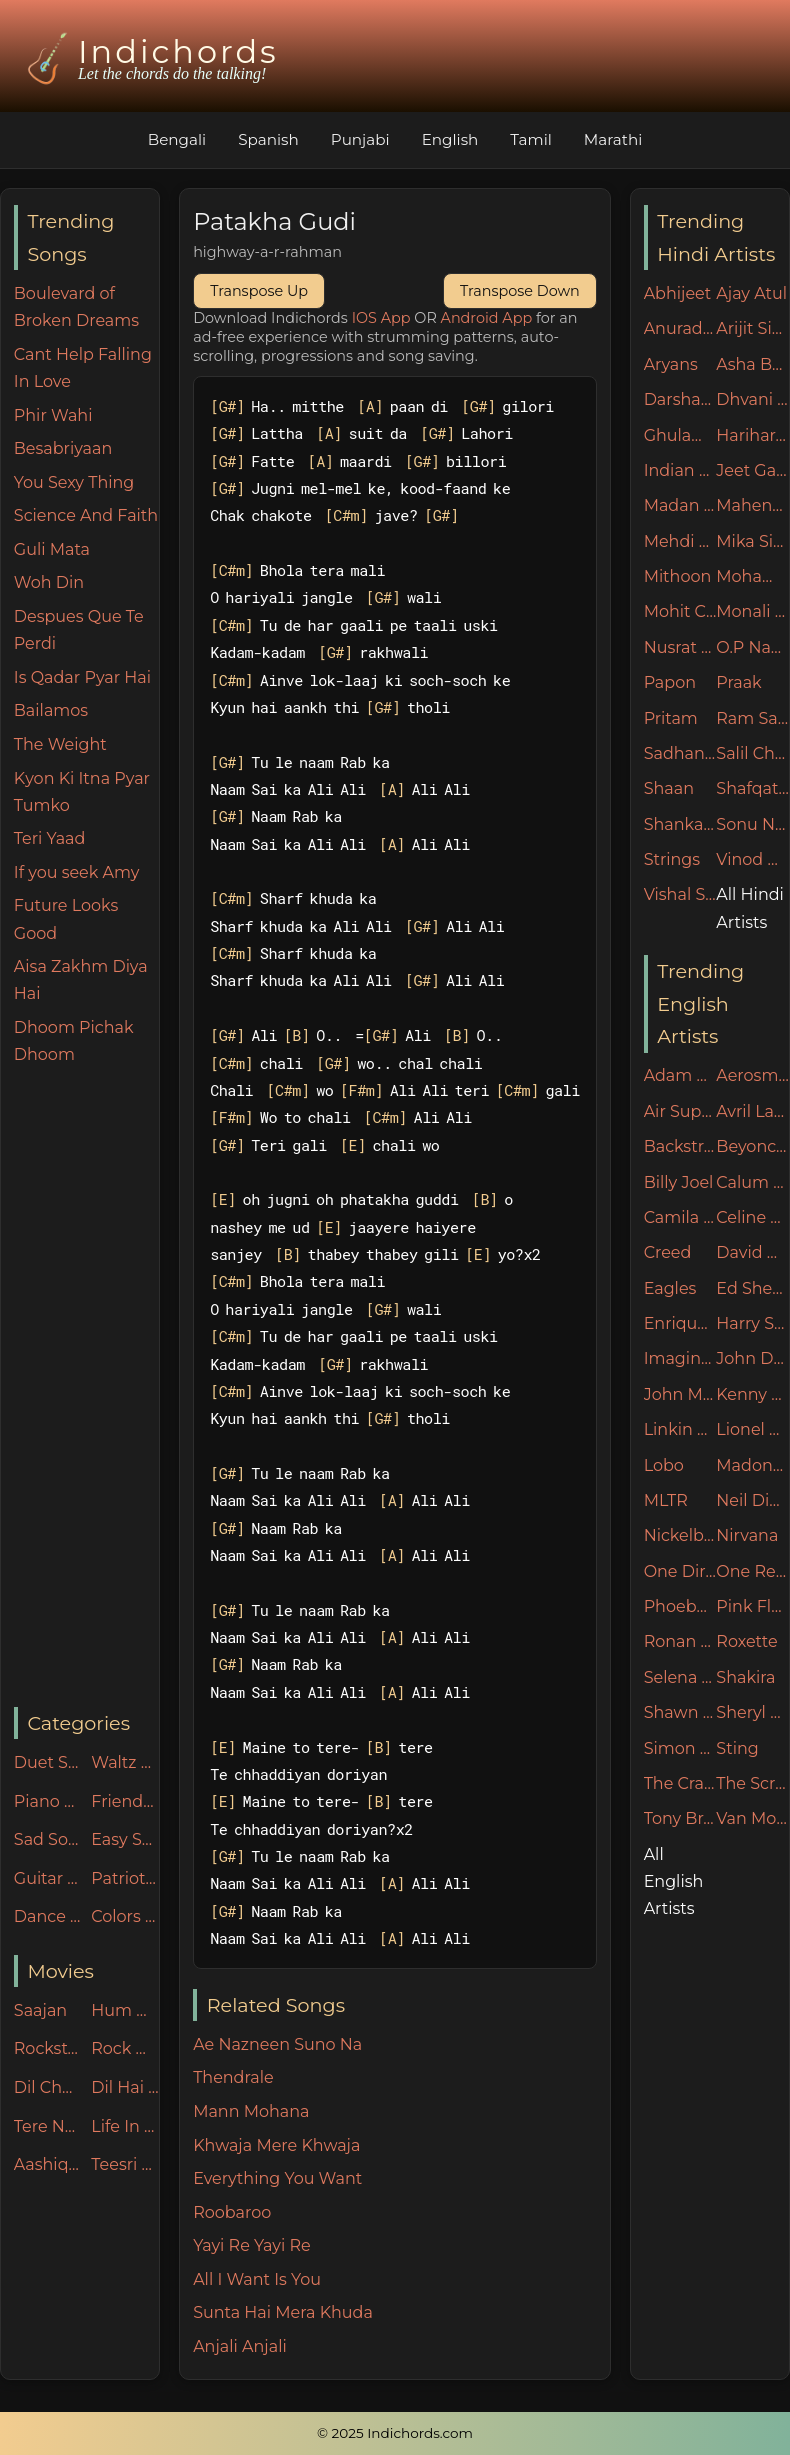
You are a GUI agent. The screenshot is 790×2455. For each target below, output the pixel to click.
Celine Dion (752, 1217)
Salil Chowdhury (752, 753)
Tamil (531, 139)
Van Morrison (752, 1818)
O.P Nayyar (752, 647)
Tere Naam (48, 2126)
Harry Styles (752, 1323)
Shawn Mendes (680, 1712)
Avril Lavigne (752, 1111)
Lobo (664, 1465)
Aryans (671, 364)
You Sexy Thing (74, 482)
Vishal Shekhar (680, 894)
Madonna (752, 1465)
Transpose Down (520, 291)
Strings (672, 859)
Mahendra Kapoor (752, 505)
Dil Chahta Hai (48, 2087)
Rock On (125, 2048)
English (450, 139)
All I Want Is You (257, 2279)
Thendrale (233, 2077)
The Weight (60, 744)
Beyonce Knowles (752, 1146)
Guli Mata (52, 549)
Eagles (670, 1288)
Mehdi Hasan (680, 541)
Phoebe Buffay (680, 1606)
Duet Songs (48, 1762)
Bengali (177, 139)
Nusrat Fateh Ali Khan (680, 647)
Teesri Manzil (125, 2164)
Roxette (746, 1641)
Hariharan (752, 435)
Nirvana (747, 1535)
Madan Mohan (680, 505)
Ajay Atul (751, 293)
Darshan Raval (680, 399)
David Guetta (752, 1252)
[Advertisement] (86, 1388)
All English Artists (674, 1881)
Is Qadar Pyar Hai (82, 677)
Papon (670, 682)
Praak (738, 682)
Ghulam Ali (680, 435)
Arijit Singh (752, 328)
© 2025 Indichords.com (395, 2433)
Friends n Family (125, 1801)
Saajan (40, 2010)
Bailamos (51, 710)
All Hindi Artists (750, 908)
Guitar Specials (48, 1878)
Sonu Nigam (752, 824)
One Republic (752, 1571)
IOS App (381, 318)
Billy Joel (679, 1182)
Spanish (268, 139)
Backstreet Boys (680, 1146)
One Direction (680, 1571)
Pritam (671, 718)
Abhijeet (678, 293)
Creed (668, 1252)
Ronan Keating (680, 1641)
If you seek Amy (77, 872)
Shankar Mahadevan (680, 824)
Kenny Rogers (752, 1394)
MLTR (666, 1500)
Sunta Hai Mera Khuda (283, 2312)
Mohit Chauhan (680, 611)
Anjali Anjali (240, 2346)
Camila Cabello (680, 1217)
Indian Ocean (680, 470)
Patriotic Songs (125, 1878)
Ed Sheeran (752, 1288)
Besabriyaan (63, 448)
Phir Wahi (53, 415)
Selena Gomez (680, 1677)
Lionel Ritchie (752, 1429)
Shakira (745, 1677)
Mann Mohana (251, 2111)
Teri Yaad (50, 838)
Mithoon (678, 576)
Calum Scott (752, 1182)
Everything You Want (277, 2178)
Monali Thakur (752, 611)
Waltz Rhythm (125, 1762)
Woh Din (49, 582)
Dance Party (48, 1916)
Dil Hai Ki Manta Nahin (125, 2087)
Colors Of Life (125, 1916)
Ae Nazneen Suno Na (277, 2044)
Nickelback (680, 1535)
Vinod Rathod (752, 859)
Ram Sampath (752, 718)
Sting (737, 1748)
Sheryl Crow (752, 1712)
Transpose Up (259, 291)
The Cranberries (680, 1783)
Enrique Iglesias (680, 1323)
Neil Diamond (752, 1500)
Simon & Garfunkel (680, 1748)
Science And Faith (86, 515)
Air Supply (680, 1111)
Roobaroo (232, 2212)
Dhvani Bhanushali (752, 399)
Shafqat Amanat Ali (752, 788)
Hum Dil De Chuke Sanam (125, 2010)
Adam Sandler (680, 1075)
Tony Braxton (680, 1818)
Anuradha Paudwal (680, 328)
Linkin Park (680, 1429)
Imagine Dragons (680, 1358)
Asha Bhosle (752, 364)
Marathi (613, 139)
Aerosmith (752, 1075)
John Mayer (680, 1394)
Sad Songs (48, 1839)
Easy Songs (125, 1839)
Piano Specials (48, 1801)
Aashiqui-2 (48, 2164)
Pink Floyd (752, 1606)
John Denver (752, 1358)
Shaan (669, 788)
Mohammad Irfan (752, 576)
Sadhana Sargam (680, 753)
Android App (487, 318)
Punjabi (360, 139)
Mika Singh (752, 541)
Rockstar (48, 2048)
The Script (752, 1783)
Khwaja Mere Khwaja (276, 2145)
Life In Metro (125, 2126)
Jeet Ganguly (752, 470)
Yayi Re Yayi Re (252, 2245)
